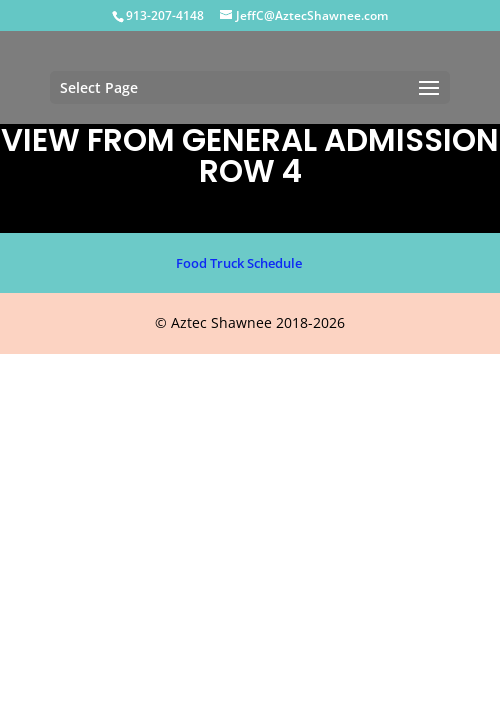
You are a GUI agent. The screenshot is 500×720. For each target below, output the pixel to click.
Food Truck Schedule (239, 263)
